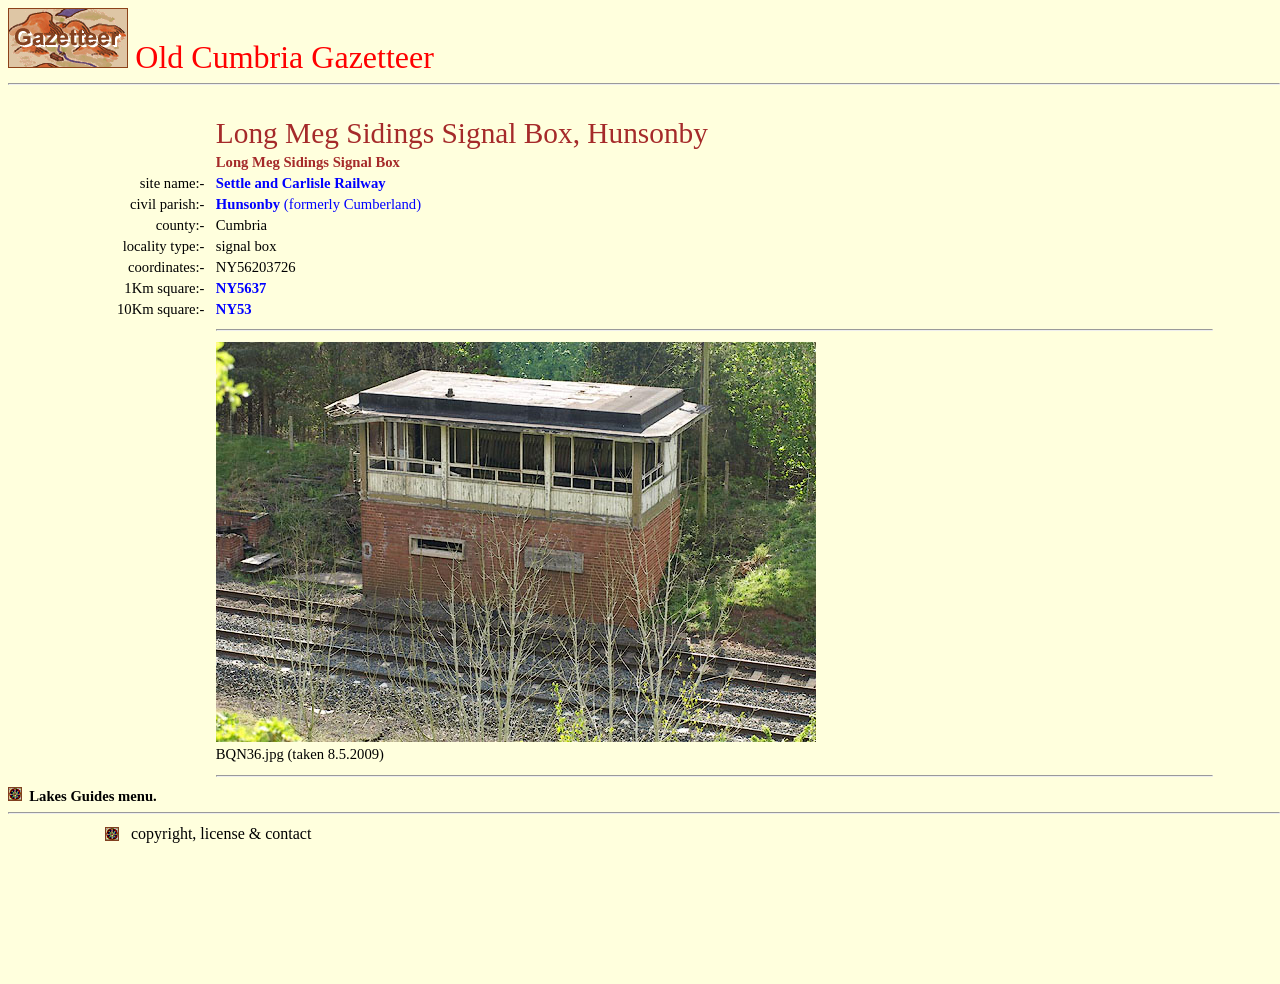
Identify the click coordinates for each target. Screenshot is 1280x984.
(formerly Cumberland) (318, 204)
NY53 (234, 309)
